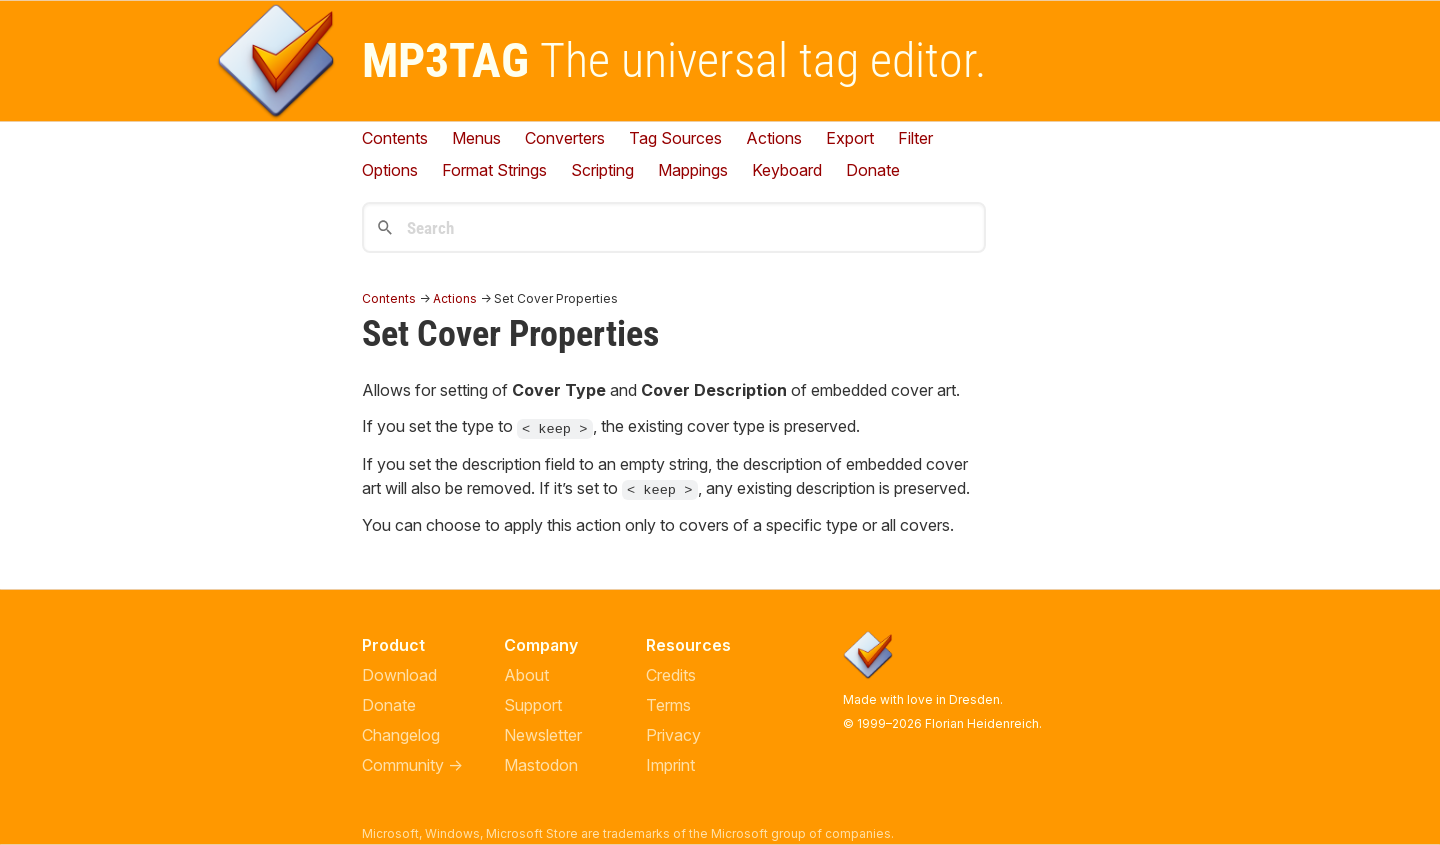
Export (850, 138)
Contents (395, 138)
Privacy (673, 735)
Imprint (670, 765)
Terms (668, 705)
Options (390, 170)
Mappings (693, 170)
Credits (671, 675)
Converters (565, 138)
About (526, 675)
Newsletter (543, 735)
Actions (774, 138)
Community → (412, 765)
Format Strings (494, 170)
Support (533, 705)
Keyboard (787, 170)
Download (399, 675)
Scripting (602, 170)
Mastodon (541, 765)
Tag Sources (675, 138)
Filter (915, 138)
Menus (476, 138)
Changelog (401, 735)
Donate (389, 705)
